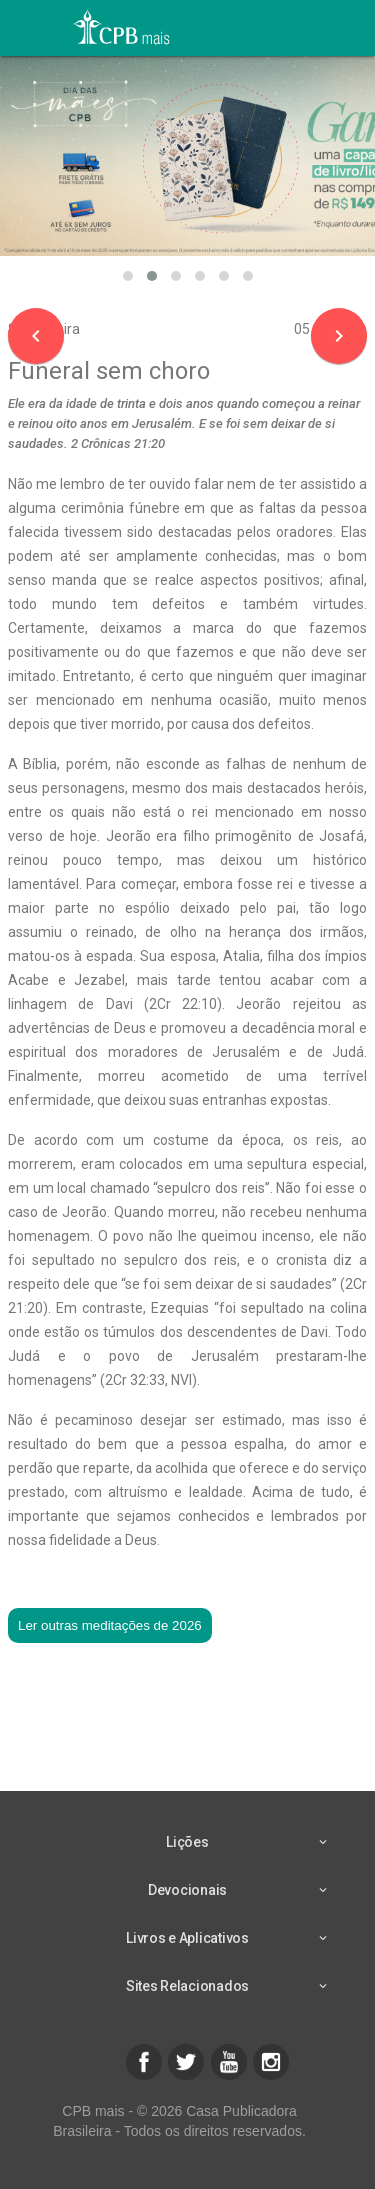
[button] (128, 276)
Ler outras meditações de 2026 (110, 1625)
